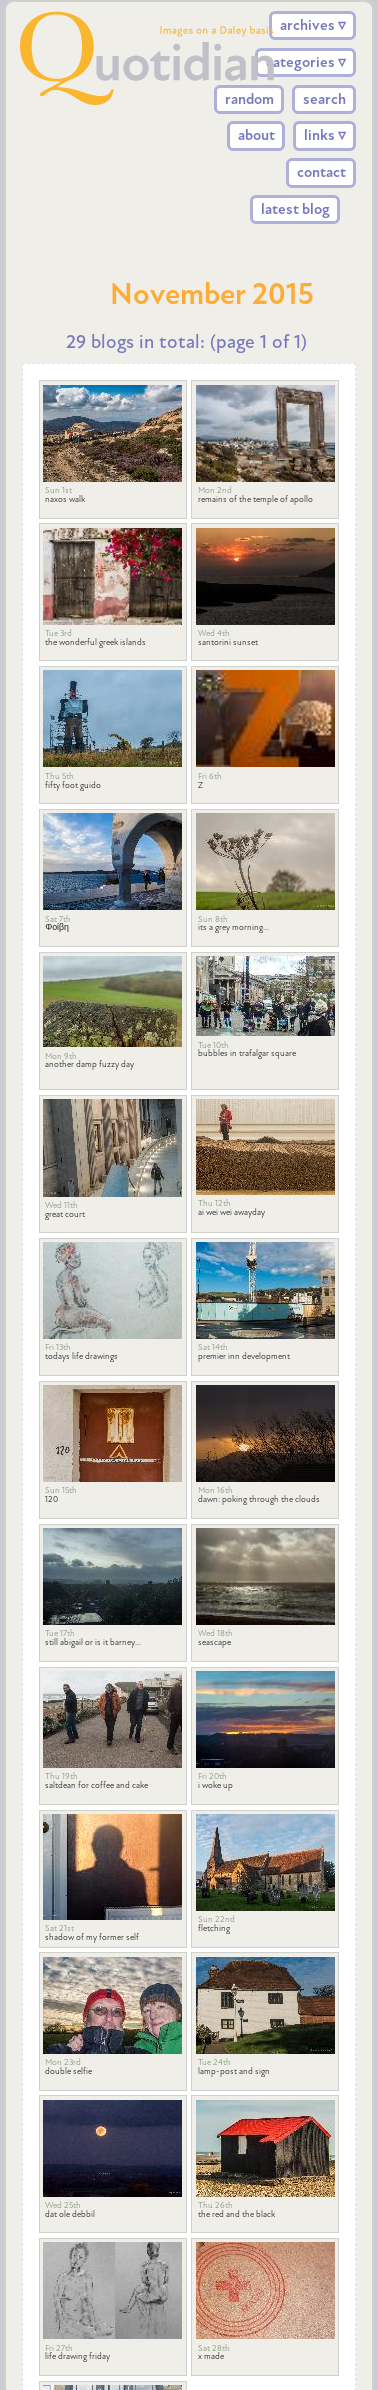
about (256, 135)
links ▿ (325, 135)
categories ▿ (306, 62)
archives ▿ (313, 25)
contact (321, 172)
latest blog (295, 209)
